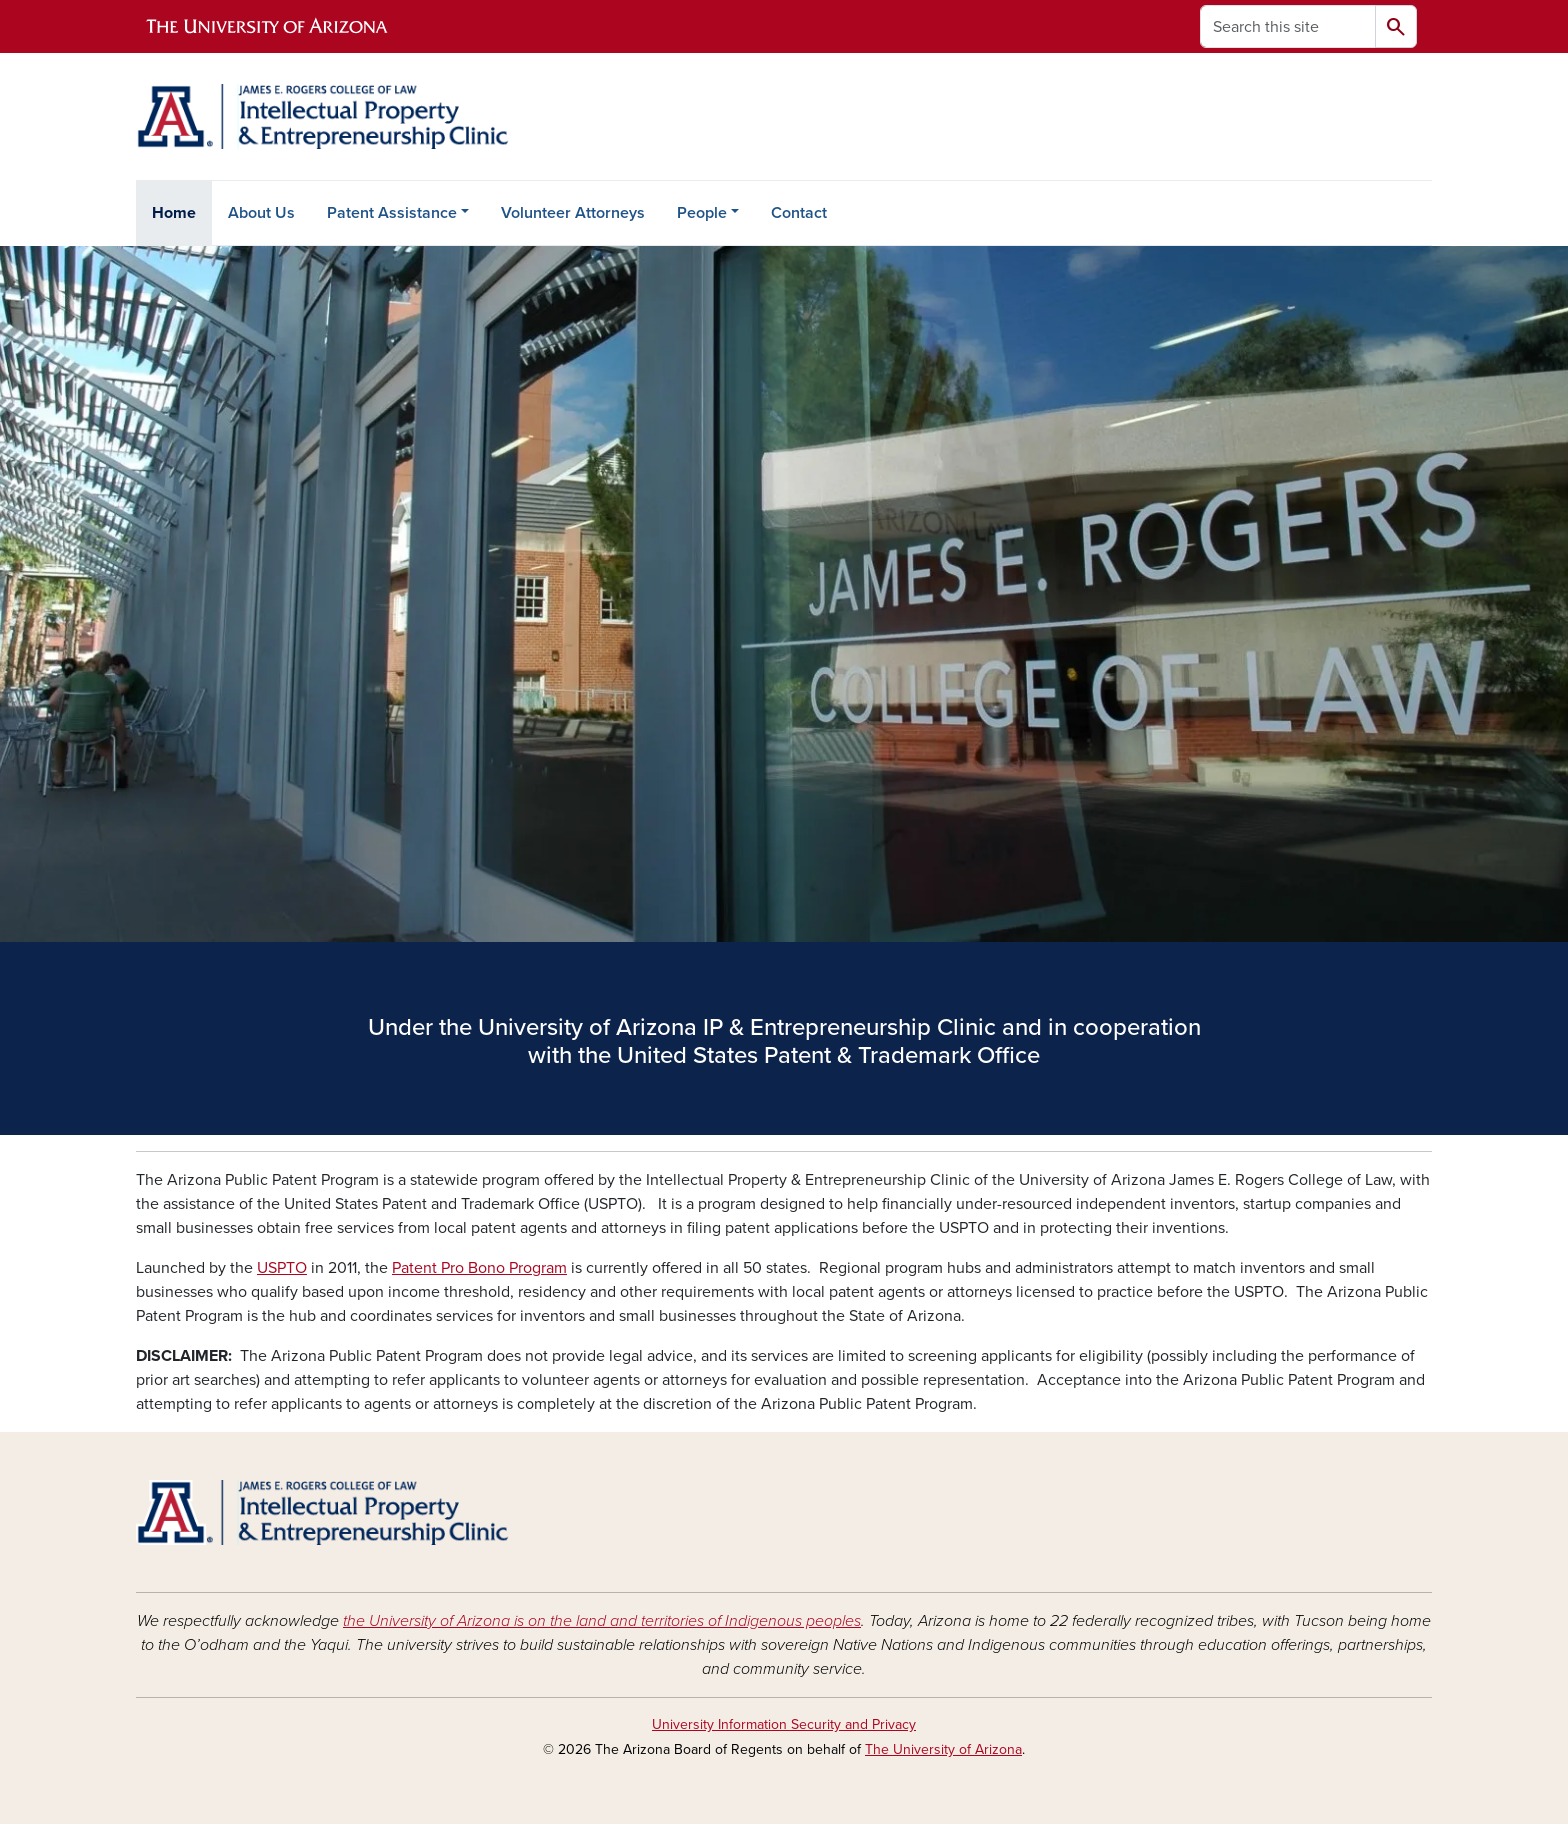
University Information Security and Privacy (784, 1724)
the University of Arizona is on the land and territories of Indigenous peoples (602, 1621)
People (702, 213)
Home (174, 213)
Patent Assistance (392, 213)
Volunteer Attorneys (573, 213)
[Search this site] (1288, 26)
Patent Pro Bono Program (479, 1268)
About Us (261, 213)
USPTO (282, 1268)
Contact (799, 213)
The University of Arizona (943, 1749)
